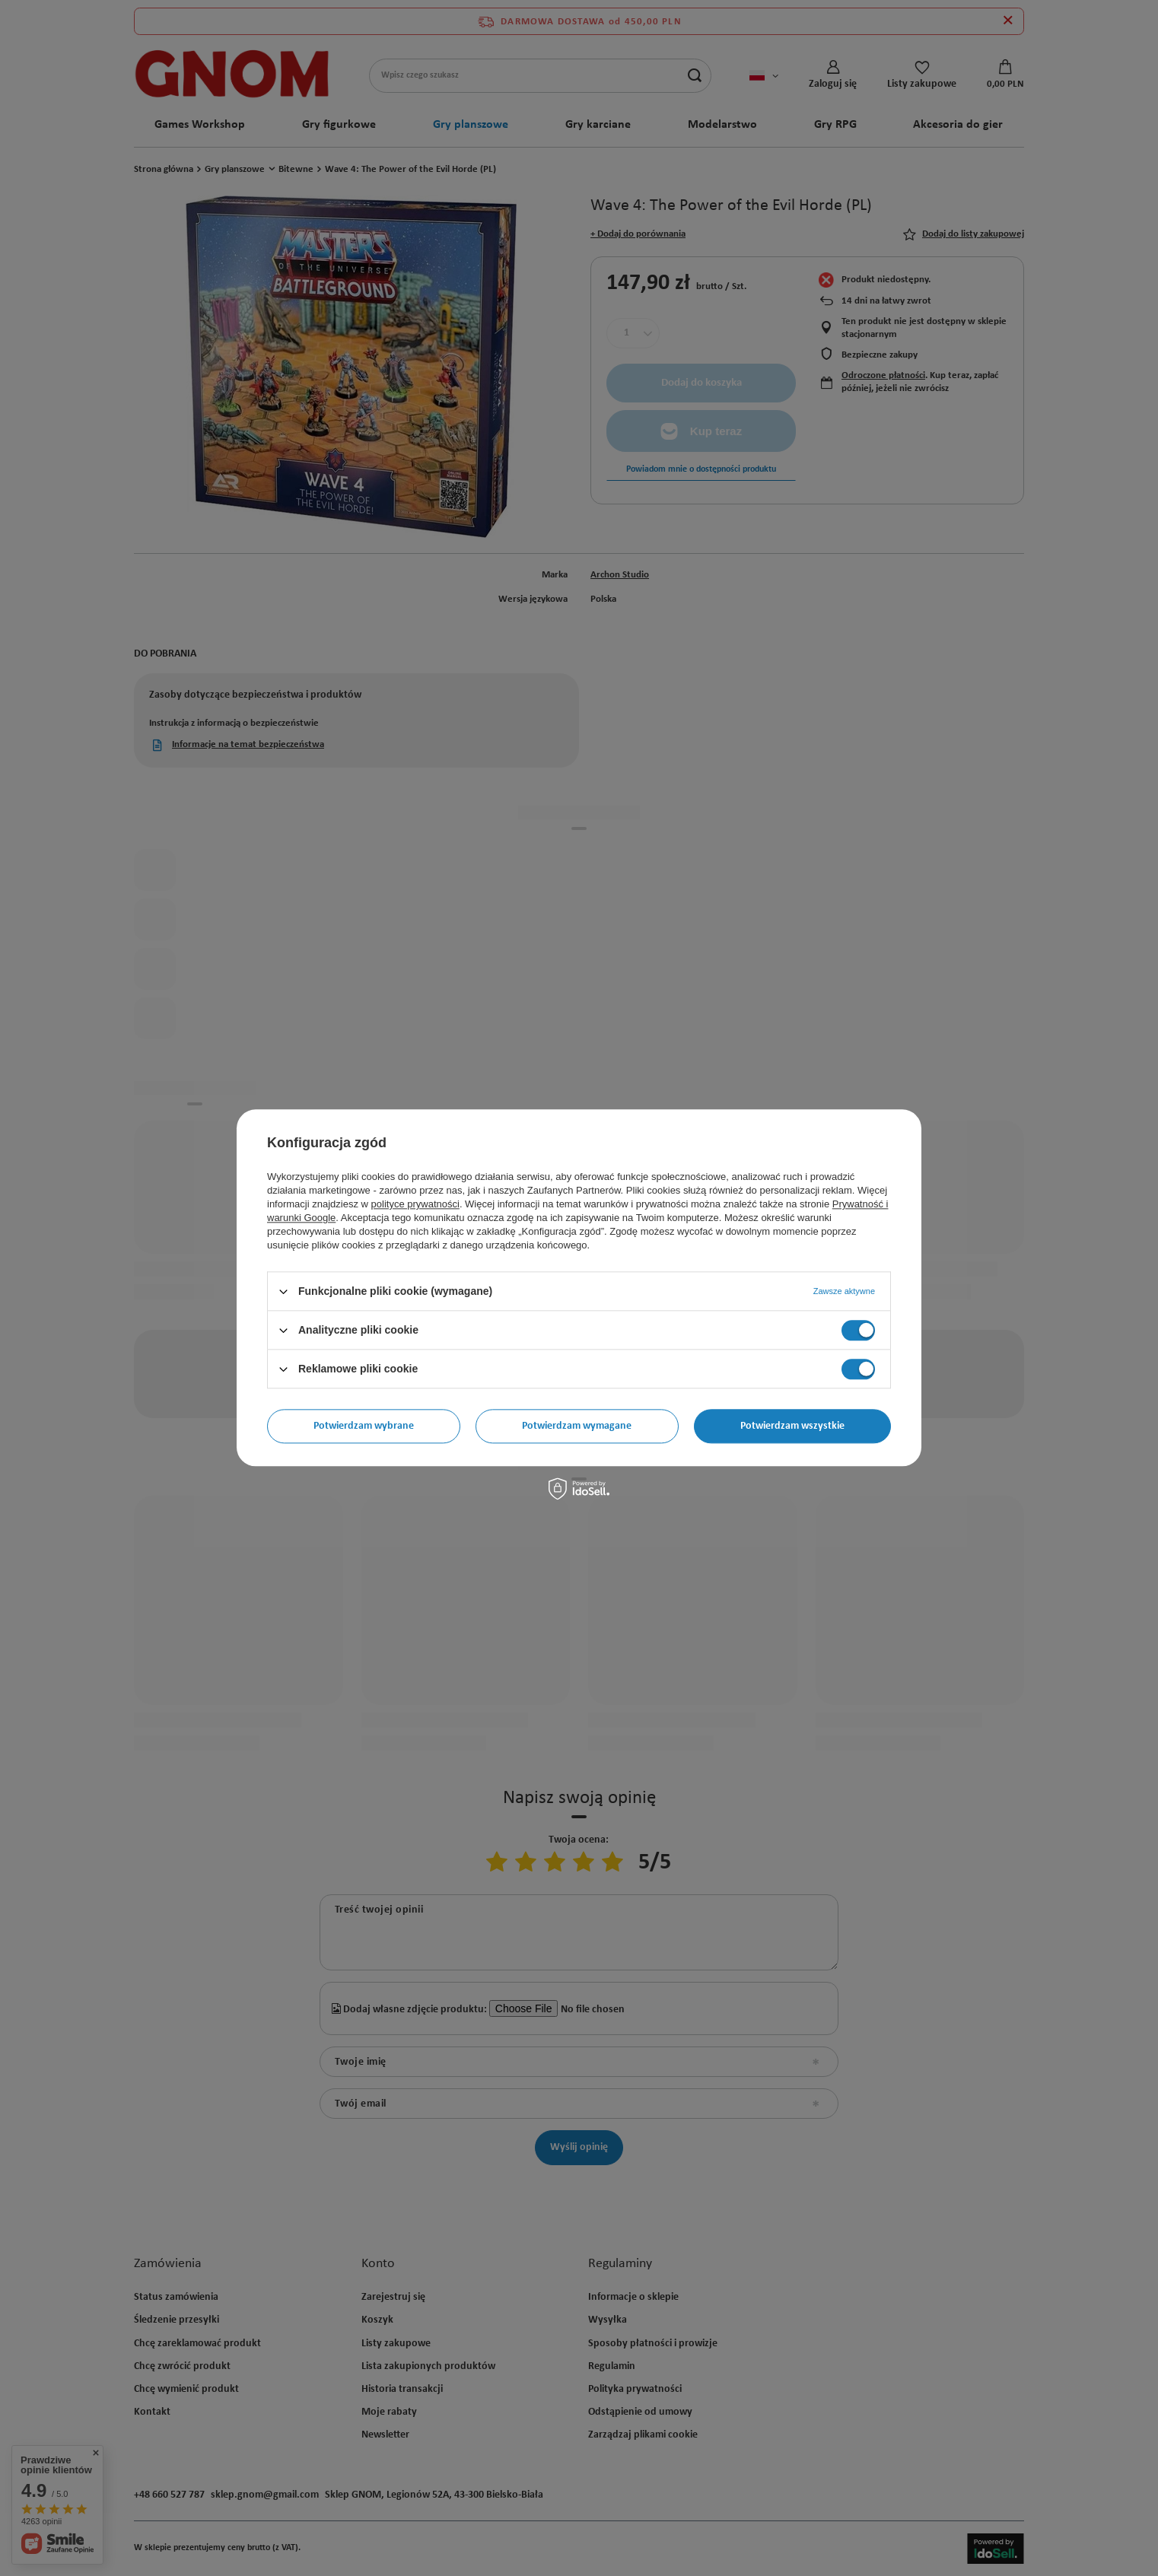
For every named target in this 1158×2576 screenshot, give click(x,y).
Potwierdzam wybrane (363, 1426)
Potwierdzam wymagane (576, 1426)
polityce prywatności (415, 1204)
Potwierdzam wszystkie (792, 1426)
